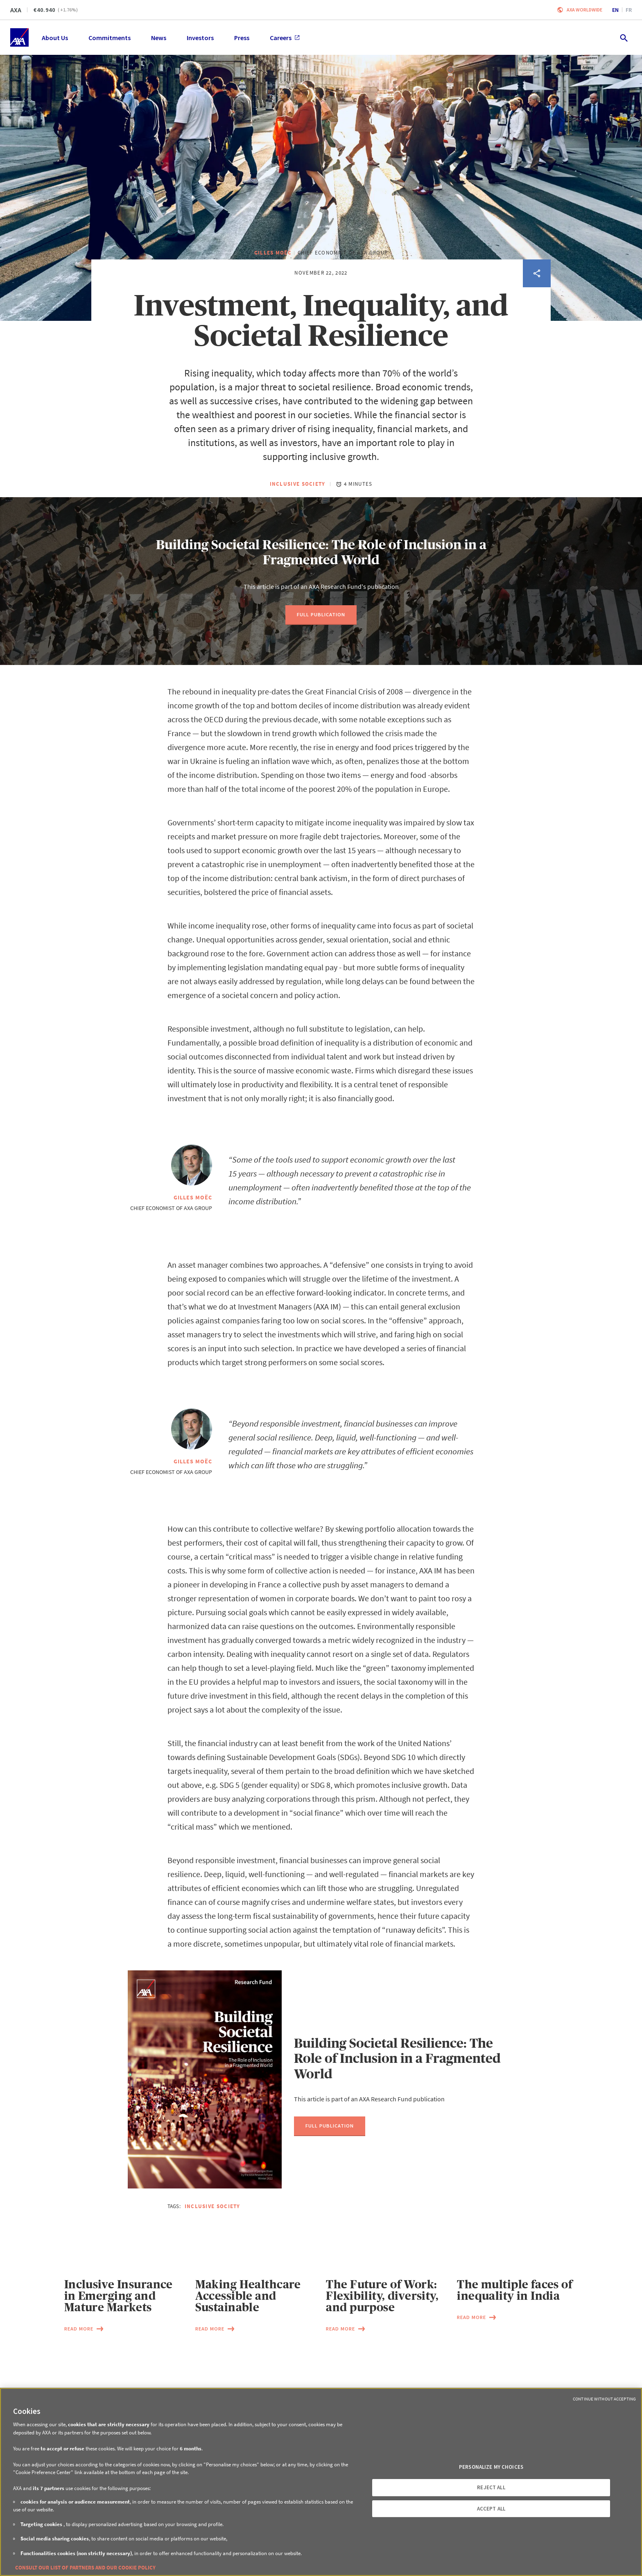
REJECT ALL (491, 2487)
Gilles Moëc (273, 291)
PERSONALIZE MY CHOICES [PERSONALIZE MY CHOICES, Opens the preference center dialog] (491, 2466)
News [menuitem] (158, 38)
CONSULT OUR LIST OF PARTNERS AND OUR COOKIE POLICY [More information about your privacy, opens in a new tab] (85, 2567)
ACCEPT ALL (491, 2508)
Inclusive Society (298, 523)
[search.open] (623, 37)
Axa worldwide (584, 10)
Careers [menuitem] (285, 38)
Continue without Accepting (604, 2399)
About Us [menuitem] (55, 38)
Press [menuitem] (241, 38)
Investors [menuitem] (200, 38)
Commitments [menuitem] (109, 38)
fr (629, 10)
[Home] (19, 37)
